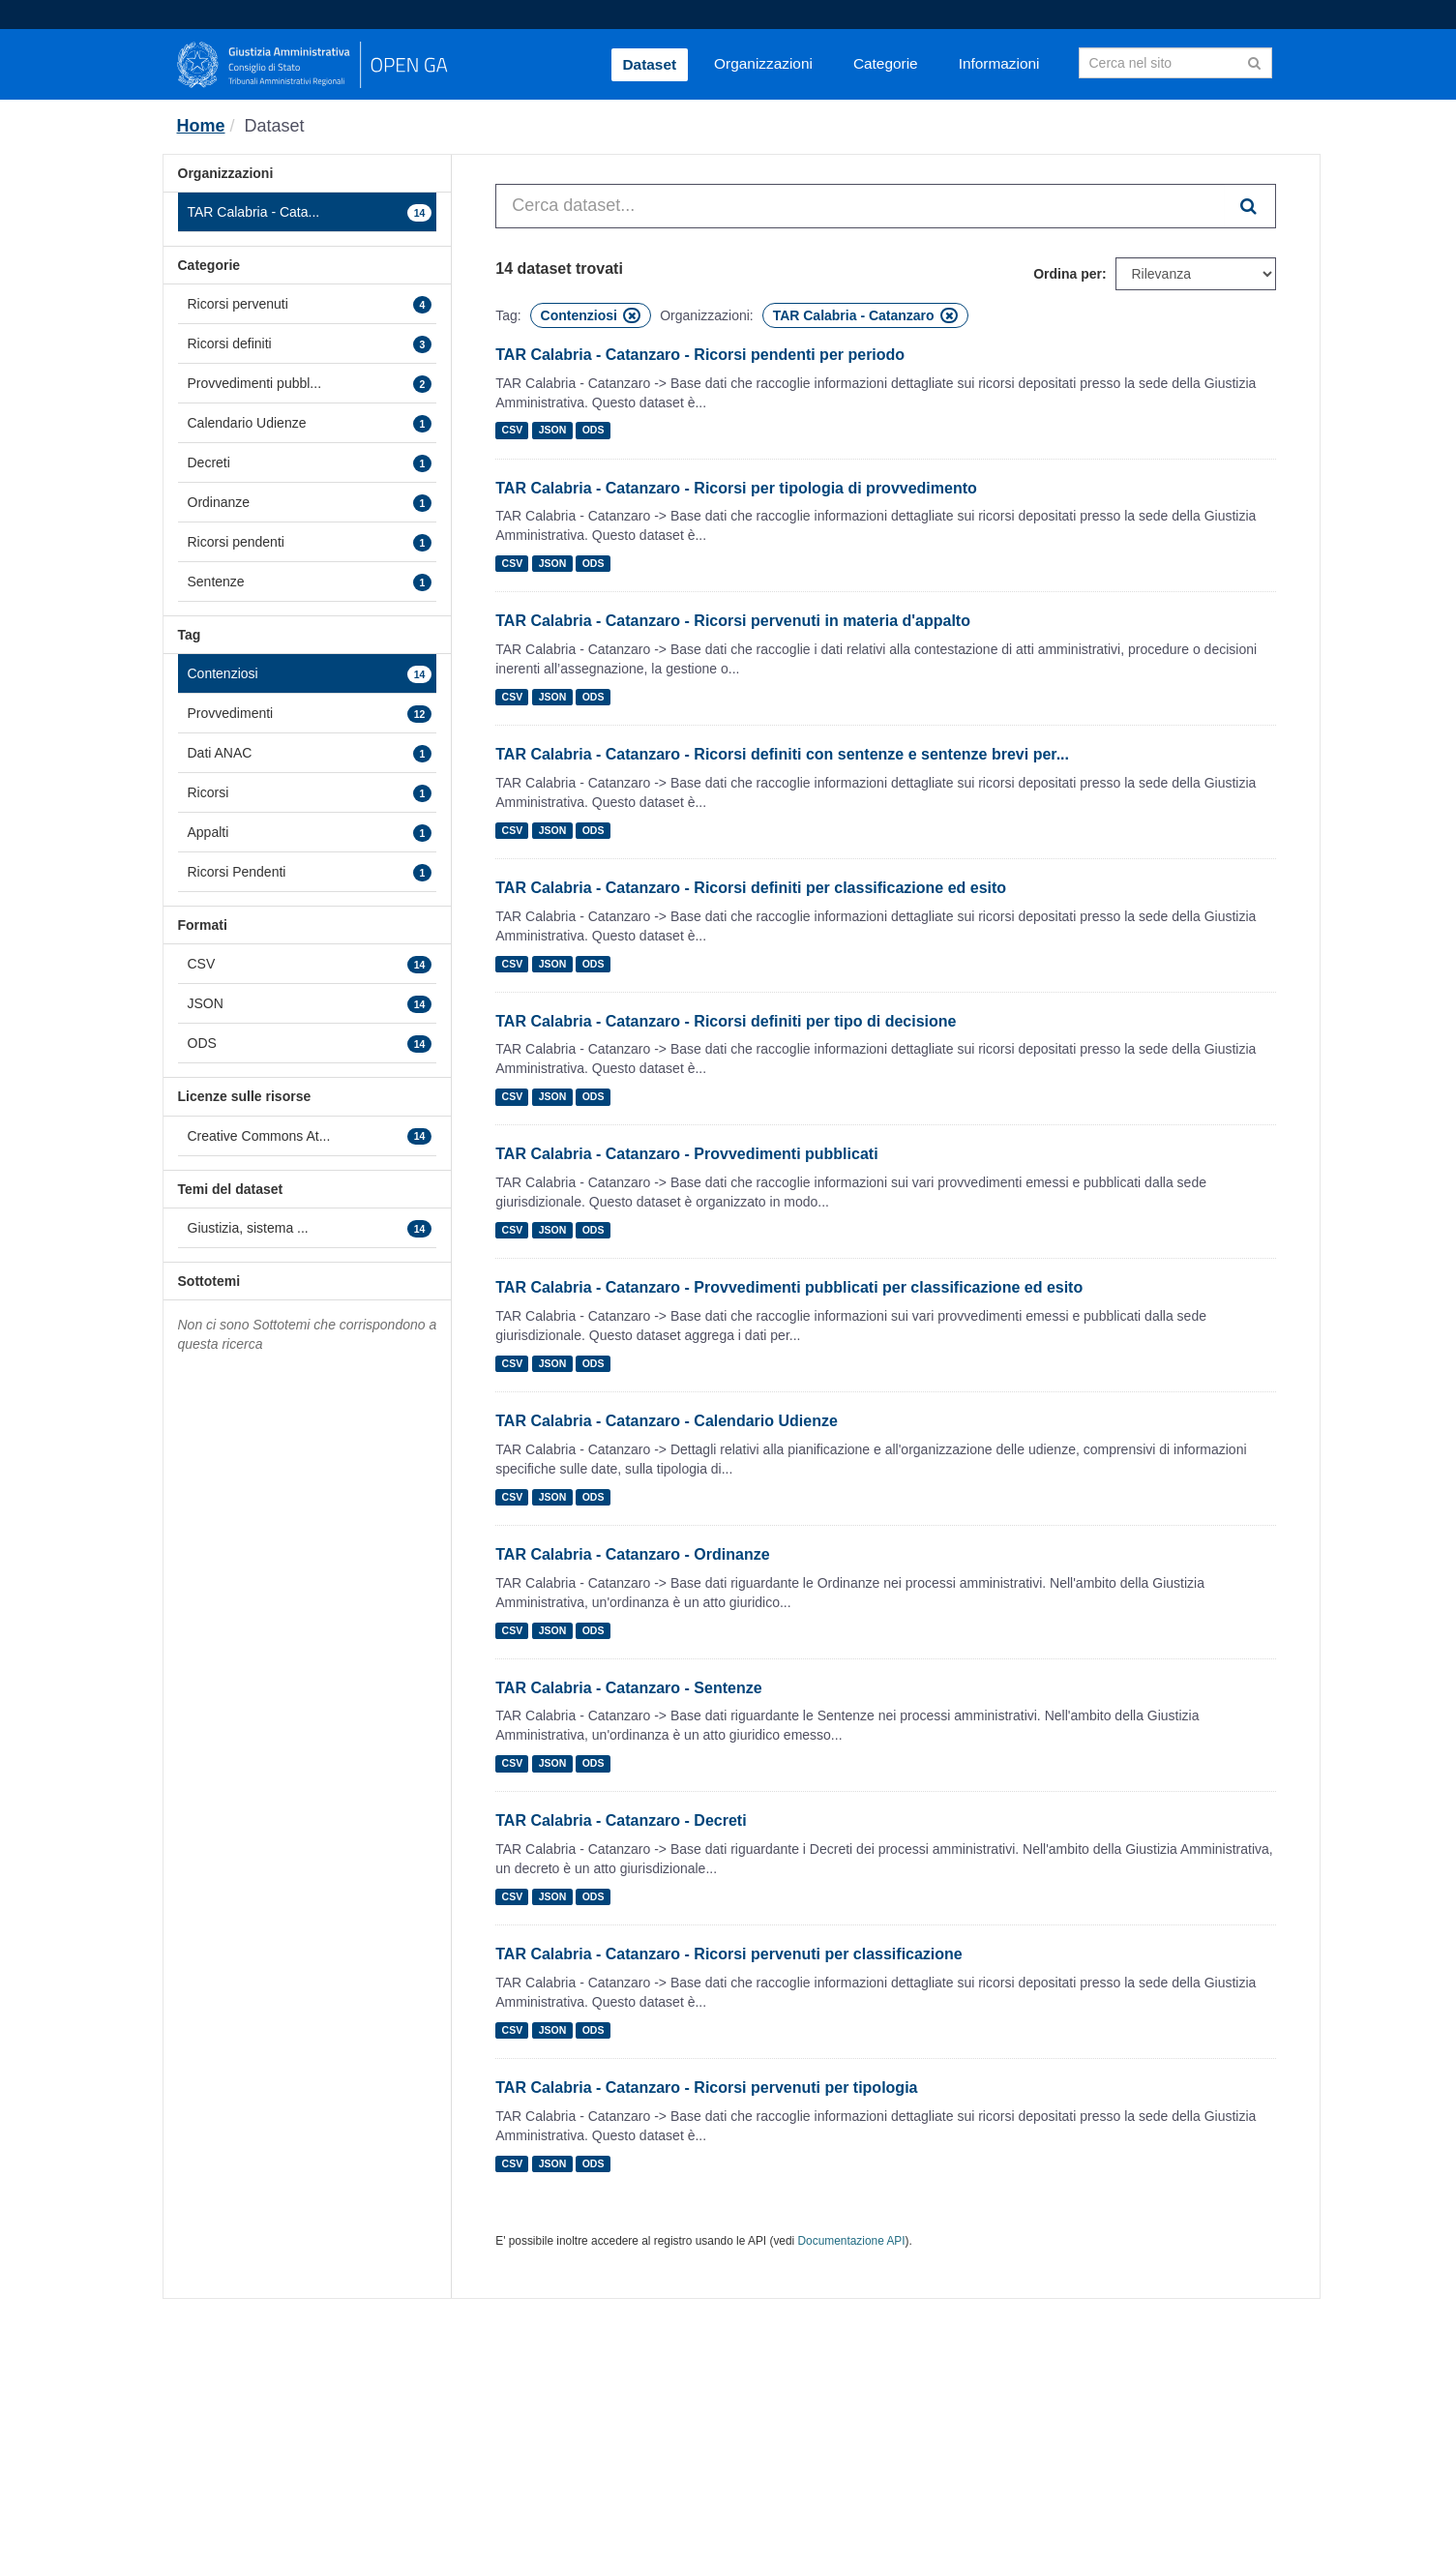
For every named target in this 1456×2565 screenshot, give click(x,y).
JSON (553, 430)
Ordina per (1067, 274)
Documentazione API (852, 2241)
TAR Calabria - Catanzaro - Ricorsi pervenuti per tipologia (706, 2087)
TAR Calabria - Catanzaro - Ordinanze (632, 1554)
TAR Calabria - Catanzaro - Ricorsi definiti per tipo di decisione (725, 1021)
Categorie (885, 63)
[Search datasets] (1175, 62)
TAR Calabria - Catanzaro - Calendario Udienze (666, 1421)
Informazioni (999, 63)
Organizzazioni (763, 63)
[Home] (201, 125)
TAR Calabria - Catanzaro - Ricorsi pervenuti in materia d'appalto (732, 620)
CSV (512, 430)
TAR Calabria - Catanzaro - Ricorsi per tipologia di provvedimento (736, 488)
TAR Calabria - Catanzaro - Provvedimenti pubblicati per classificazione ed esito (789, 1287)
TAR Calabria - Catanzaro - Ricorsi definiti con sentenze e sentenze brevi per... (782, 754)
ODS (593, 430)
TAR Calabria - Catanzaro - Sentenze (628, 1688)
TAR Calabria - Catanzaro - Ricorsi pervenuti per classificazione (729, 1954)
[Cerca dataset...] (860, 206)
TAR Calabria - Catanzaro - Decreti (620, 1820)
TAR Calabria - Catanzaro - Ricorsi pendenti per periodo (700, 354)
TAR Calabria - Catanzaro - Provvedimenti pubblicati (686, 1154)
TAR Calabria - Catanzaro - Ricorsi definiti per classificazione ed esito (750, 888)
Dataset (650, 64)
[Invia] (1254, 61)
